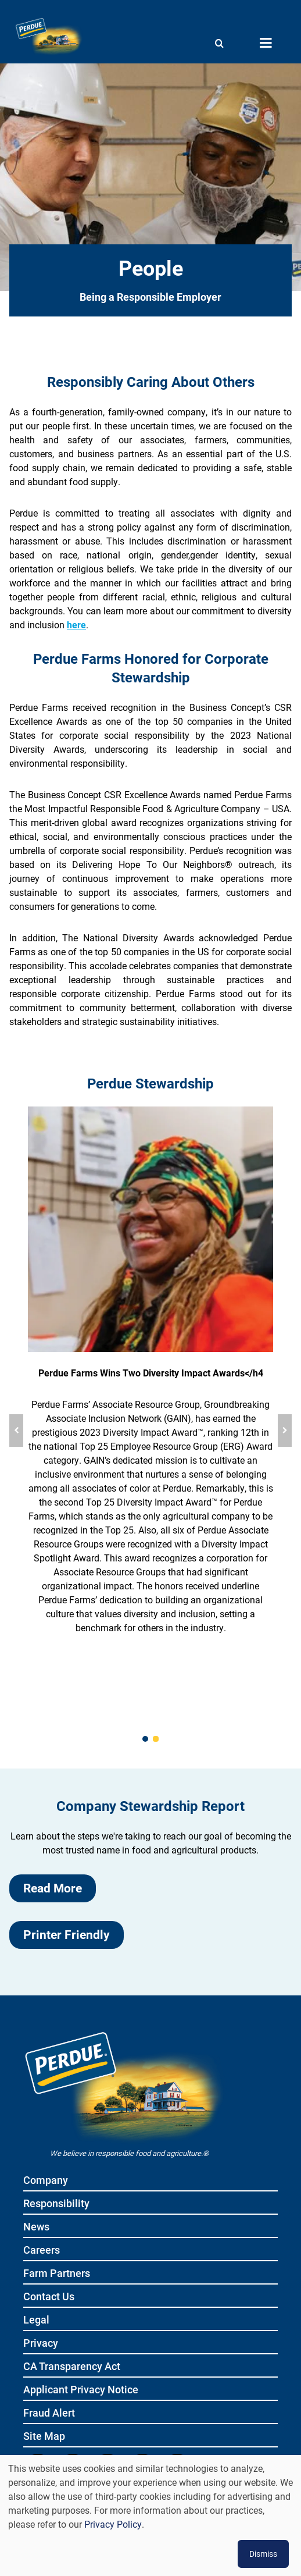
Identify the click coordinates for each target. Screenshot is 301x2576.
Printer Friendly (66, 1934)
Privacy (40, 2343)
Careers (41, 2250)
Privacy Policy (113, 2524)
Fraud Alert (49, 2413)
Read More (52, 1888)
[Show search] (219, 43)
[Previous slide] (16, 1430)
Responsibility (56, 2204)
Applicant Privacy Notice (80, 2390)
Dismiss (263, 2553)
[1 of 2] (145, 1739)
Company (45, 2181)
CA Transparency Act (71, 2367)
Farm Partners (56, 2274)
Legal (36, 2320)
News (36, 2227)
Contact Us (48, 2297)
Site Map (44, 2437)
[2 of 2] (156, 1739)
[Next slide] (285, 1430)
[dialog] (150, 2515)
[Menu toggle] (265, 43)
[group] (150, 1430)
